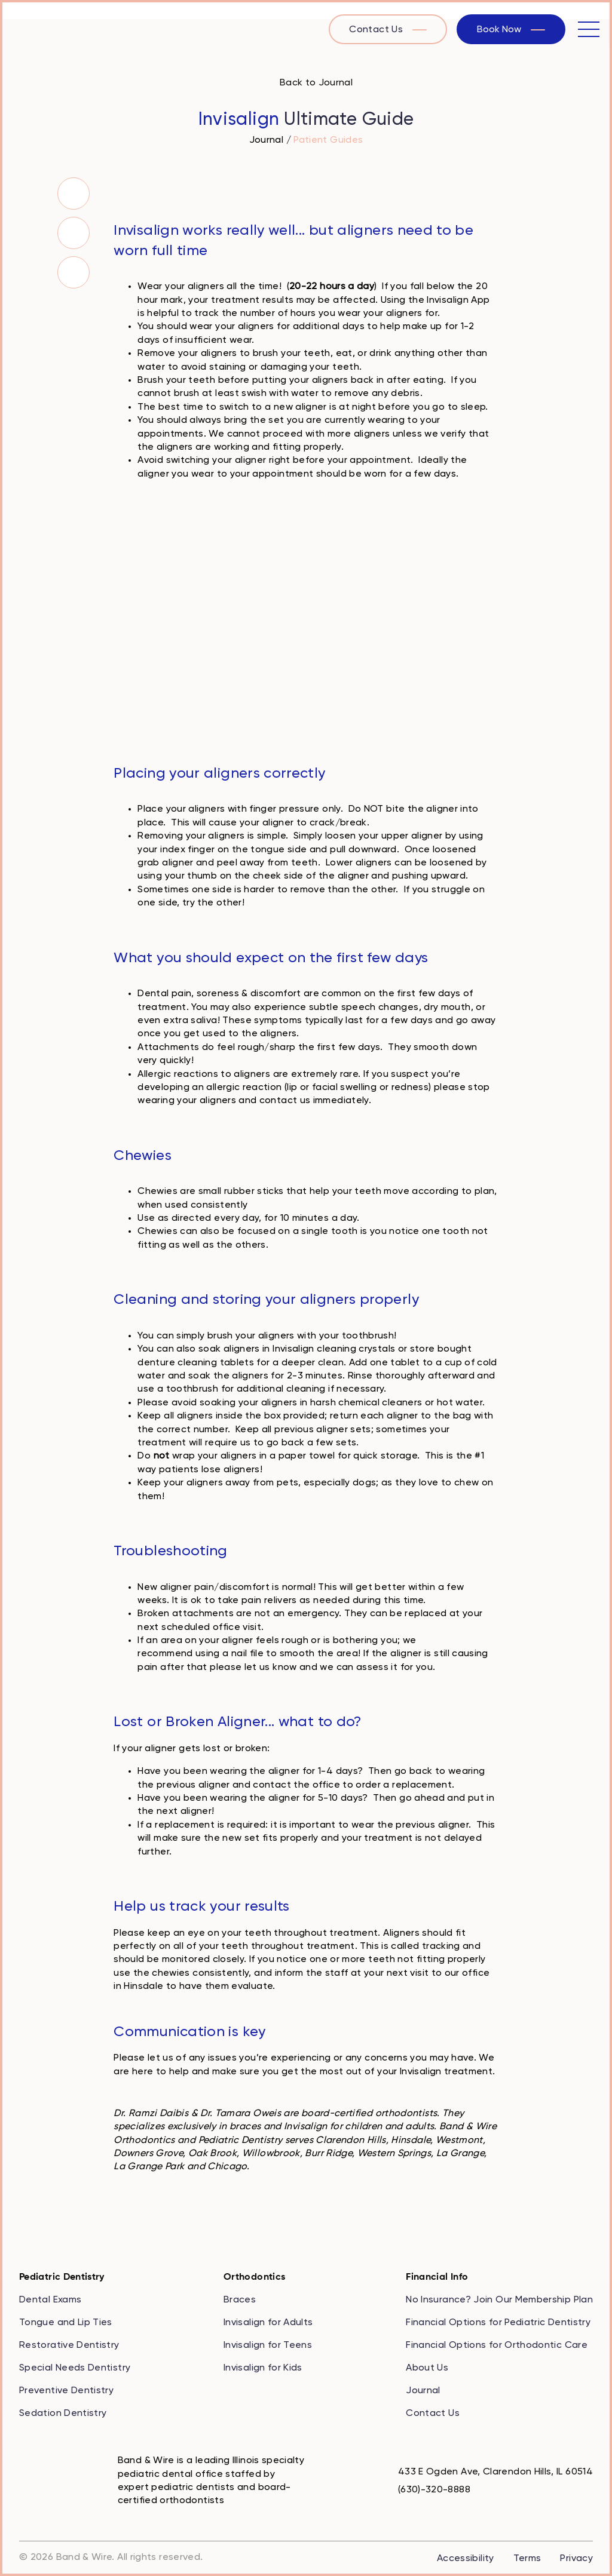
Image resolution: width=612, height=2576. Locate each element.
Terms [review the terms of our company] (527, 2558)
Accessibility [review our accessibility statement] (465, 2558)
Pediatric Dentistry (62, 2277)
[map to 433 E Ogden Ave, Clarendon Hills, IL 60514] (486, 2472)
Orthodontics (254, 2277)
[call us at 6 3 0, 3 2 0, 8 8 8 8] (425, 2490)
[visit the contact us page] (388, 29)
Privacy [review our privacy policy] (576, 2558)
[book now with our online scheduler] (511, 29)
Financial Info (437, 2277)
